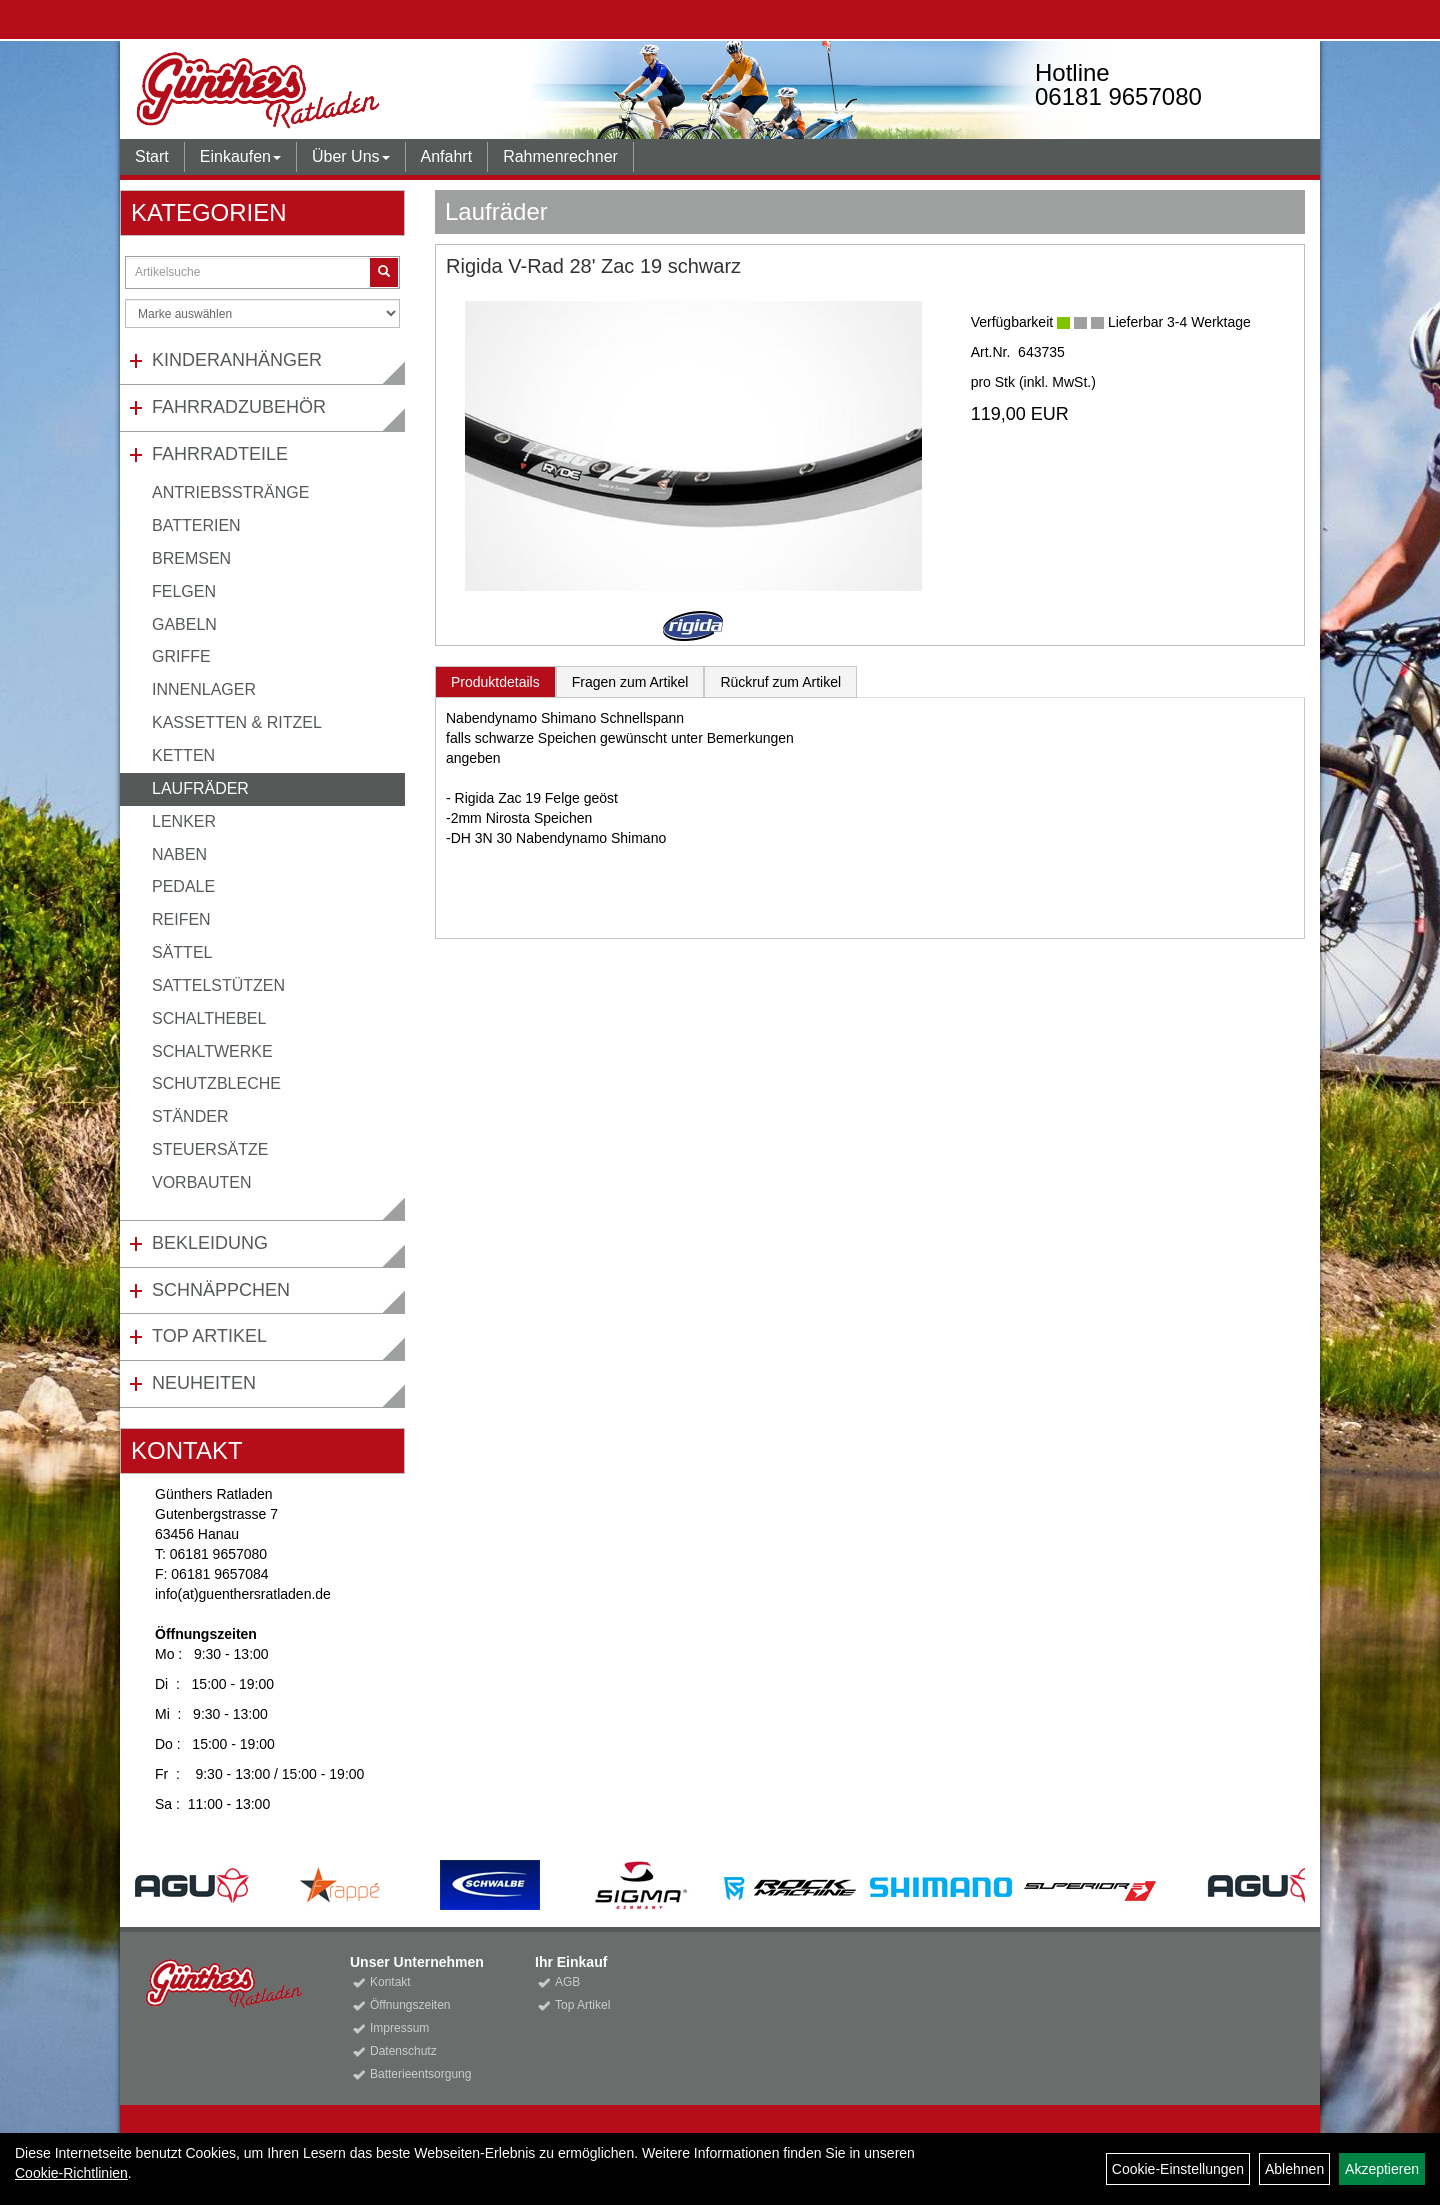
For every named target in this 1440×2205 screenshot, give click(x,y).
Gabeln (184, 624)
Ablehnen (1294, 2169)
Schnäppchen (221, 1290)
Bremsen (191, 558)
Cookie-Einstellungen (1178, 2169)
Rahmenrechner (560, 156)
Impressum (399, 2028)
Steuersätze (210, 1149)
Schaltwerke (212, 1051)
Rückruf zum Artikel (780, 682)
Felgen (184, 591)
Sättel (182, 952)
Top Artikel (209, 1336)
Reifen (181, 919)
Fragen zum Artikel (630, 682)
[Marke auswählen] (262, 313)
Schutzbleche (216, 1083)
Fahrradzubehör (239, 407)
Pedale (183, 886)
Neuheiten (204, 1383)
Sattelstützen (218, 985)
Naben (179, 854)
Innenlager (204, 689)
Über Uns (351, 156)
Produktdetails (495, 682)
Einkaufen (240, 156)
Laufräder (200, 788)
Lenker (184, 821)
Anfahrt (447, 156)
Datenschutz (403, 2051)
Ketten (183, 755)
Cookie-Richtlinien (71, 2173)
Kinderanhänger (237, 360)
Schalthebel (209, 1018)
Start (152, 156)
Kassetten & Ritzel (237, 722)
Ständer (190, 1116)
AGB (567, 1982)
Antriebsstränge (230, 492)
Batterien (196, 525)
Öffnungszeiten (410, 2005)
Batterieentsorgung (420, 2074)
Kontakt (390, 1982)
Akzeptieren (1382, 2169)
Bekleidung (210, 1243)
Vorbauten (202, 1182)
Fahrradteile (220, 454)
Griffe (181, 656)
